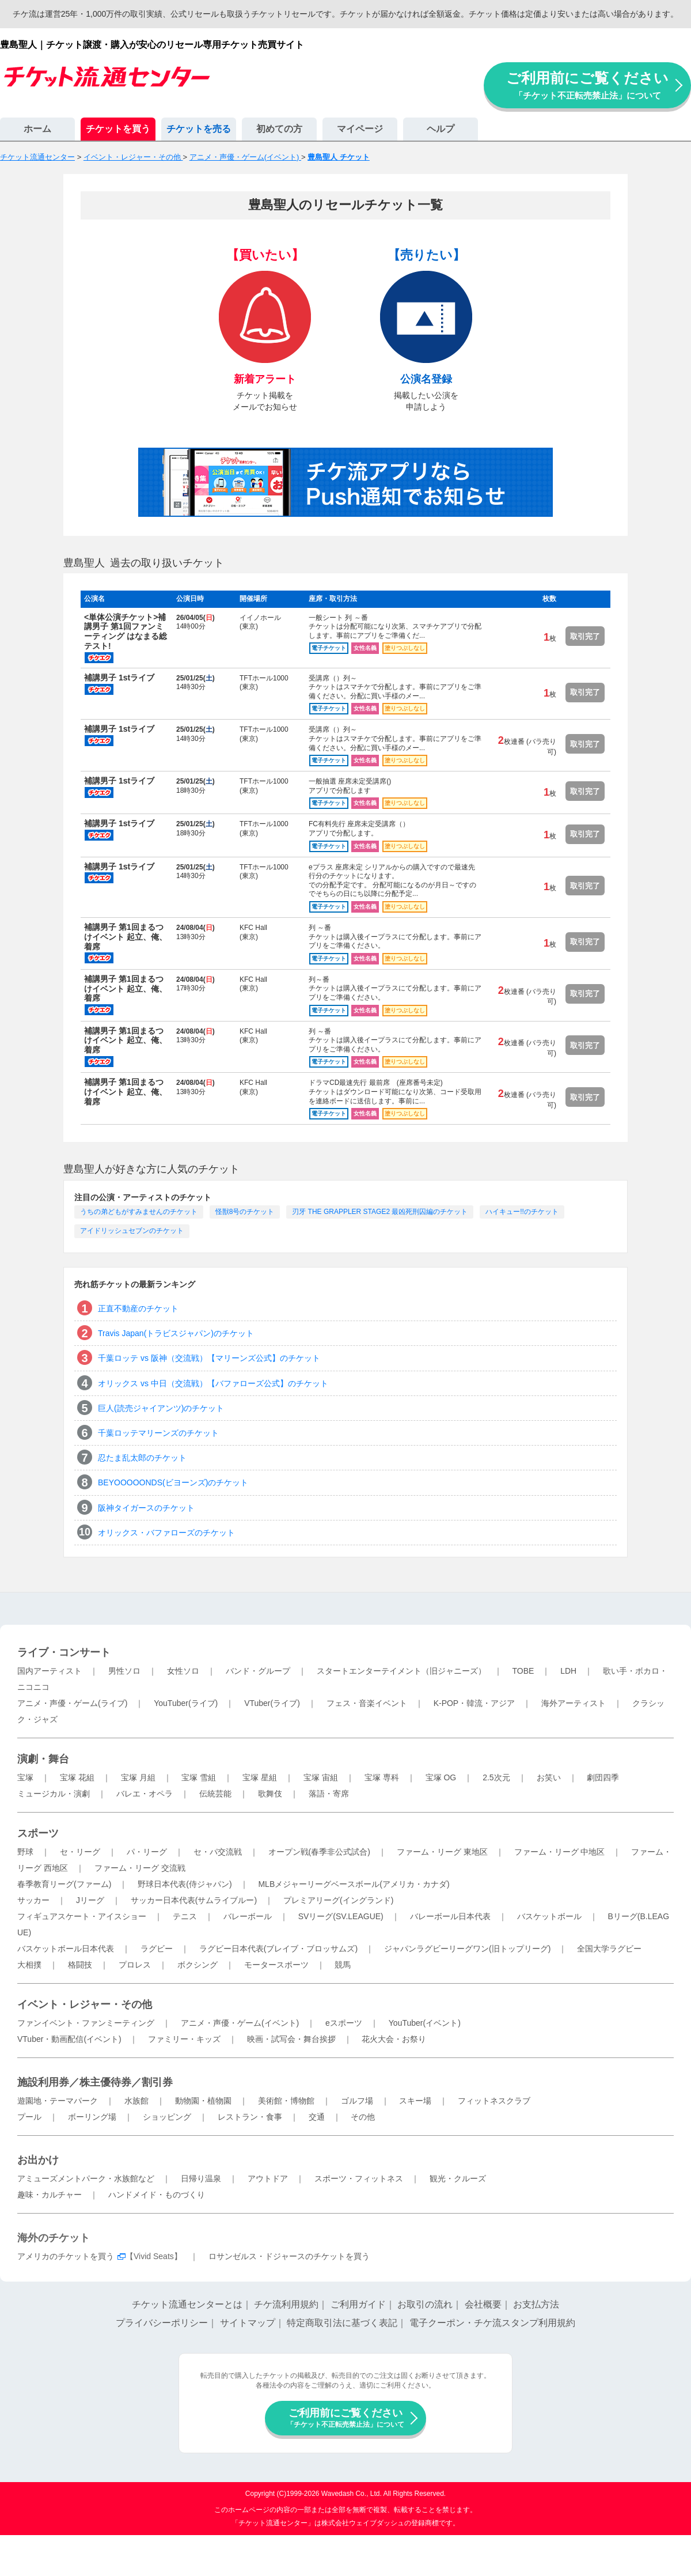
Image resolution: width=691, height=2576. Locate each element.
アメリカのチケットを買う (65, 2256)
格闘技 (80, 1964)
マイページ (360, 129)
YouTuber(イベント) (425, 2022)
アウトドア (268, 2178)
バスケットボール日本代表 (65, 1948)
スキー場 (415, 2100)
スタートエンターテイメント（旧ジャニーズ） (401, 1670)
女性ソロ (183, 1670)
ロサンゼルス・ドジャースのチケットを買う (289, 2256)
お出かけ (38, 2160)
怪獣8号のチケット (245, 1212)
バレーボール (247, 1916)
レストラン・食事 (250, 2116)
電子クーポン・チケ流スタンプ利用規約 (492, 2323)
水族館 (136, 2100)
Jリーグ (90, 1900)
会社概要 (483, 2304)
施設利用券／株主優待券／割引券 (95, 2082)
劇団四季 (603, 1777)
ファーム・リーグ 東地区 (442, 1851)
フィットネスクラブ (494, 2100)
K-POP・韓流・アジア (474, 1703)
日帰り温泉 (201, 2178)
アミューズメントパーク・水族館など (85, 2178)
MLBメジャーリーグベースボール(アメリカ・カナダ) (353, 1884)
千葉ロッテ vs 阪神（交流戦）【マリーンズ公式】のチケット (209, 1358)
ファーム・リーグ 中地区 (559, 1851)
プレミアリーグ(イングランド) (338, 1900)
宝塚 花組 (77, 1777)
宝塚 (25, 1777)
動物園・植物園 (203, 2100)
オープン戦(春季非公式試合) (319, 1851)
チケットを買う (118, 129)
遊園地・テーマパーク (57, 2100)
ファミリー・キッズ (184, 2039)
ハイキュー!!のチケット (522, 1212)
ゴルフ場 (357, 2100)
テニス (185, 1916)
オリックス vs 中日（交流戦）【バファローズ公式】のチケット (213, 1383)
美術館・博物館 (286, 2100)
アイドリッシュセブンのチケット (132, 1231)
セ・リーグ (80, 1851)
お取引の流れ (425, 2304)
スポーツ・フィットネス (358, 2178)
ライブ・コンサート (64, 1652)
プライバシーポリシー (162, 2323)
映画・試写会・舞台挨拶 (291, 2039)
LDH (568, 1670)
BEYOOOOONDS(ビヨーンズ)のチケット (173, 1482)
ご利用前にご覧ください (587, 85)
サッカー (33, 1900)
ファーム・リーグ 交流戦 (139, 1868)
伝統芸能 (215, 1793)
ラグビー (157, 1948)
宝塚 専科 (382, 1777)
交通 (317, 2116)
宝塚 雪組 (198, 1777)
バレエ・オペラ (144, 1793)
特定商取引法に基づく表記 (342, 2323)
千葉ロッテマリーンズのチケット (158, 1433)
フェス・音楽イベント (366, 1703)
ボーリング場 (92, 2116)
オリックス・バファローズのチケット (166, 1532)
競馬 (343, 1964)
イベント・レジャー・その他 (84, 2004)
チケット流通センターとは (187, 2304)
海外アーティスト (573, 1703)
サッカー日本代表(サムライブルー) (194, 1900)
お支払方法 (536, 2304)
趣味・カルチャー (49, 2194)
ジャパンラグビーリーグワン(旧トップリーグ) (467, 1948)
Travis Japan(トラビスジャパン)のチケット (176, 1333)
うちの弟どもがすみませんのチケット (139, 1212)
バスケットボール (549, 1916)
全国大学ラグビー (609, 1948)
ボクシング (197, 1964)
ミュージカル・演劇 (53, 1793)
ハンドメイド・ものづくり (156, 2194)
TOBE (523, 1670)
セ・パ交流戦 (217, 1851)
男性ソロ (124, 1670)
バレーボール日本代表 (450, 1916)
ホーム (37, 129)
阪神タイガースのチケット (146, 1507)
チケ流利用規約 (286, 2304)
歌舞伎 (270, 1793)
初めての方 (279, 129)
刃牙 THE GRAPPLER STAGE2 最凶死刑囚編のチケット (380, 1212)
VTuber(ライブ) (272, 1703)
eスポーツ (343, 2022)
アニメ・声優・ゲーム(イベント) (240, 2022)
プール (29, 2116)
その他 (363, 2116)
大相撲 (29, 1964)
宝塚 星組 (259, 1777)
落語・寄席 (329, 1793)
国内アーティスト (49, 1670)
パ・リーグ (147, 1851)
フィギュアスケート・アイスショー (81, 1916)
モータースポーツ (276, 1964)
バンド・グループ (258, 1670)
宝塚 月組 (138, 1777)
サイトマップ (247, 2323)
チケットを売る (198, 129)
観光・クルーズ (458, 2178)
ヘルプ (440, 129)
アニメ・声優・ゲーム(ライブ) (72, 1703)
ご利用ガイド (358, 2304)
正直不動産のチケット (138, 1308)
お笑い (549, 1777)
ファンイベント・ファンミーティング (85, 2022)
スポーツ (38, 1833)
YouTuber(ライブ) (186, 1703)
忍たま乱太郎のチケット (142, 1457)
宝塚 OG (441, 1777)
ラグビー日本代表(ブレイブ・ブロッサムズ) (278, 1948)
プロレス (135, 1964)
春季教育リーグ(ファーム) (64, 1884)
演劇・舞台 (43, 1759)
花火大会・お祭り (394, 2039)
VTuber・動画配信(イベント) (69, 2039)
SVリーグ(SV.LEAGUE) (341, 1916)
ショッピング (167, 2116)
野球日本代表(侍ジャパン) (184, 1884)
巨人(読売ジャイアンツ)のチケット (161, 1408)
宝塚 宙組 (320, 1777)
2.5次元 (496, 1777)
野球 (25, 1851)
